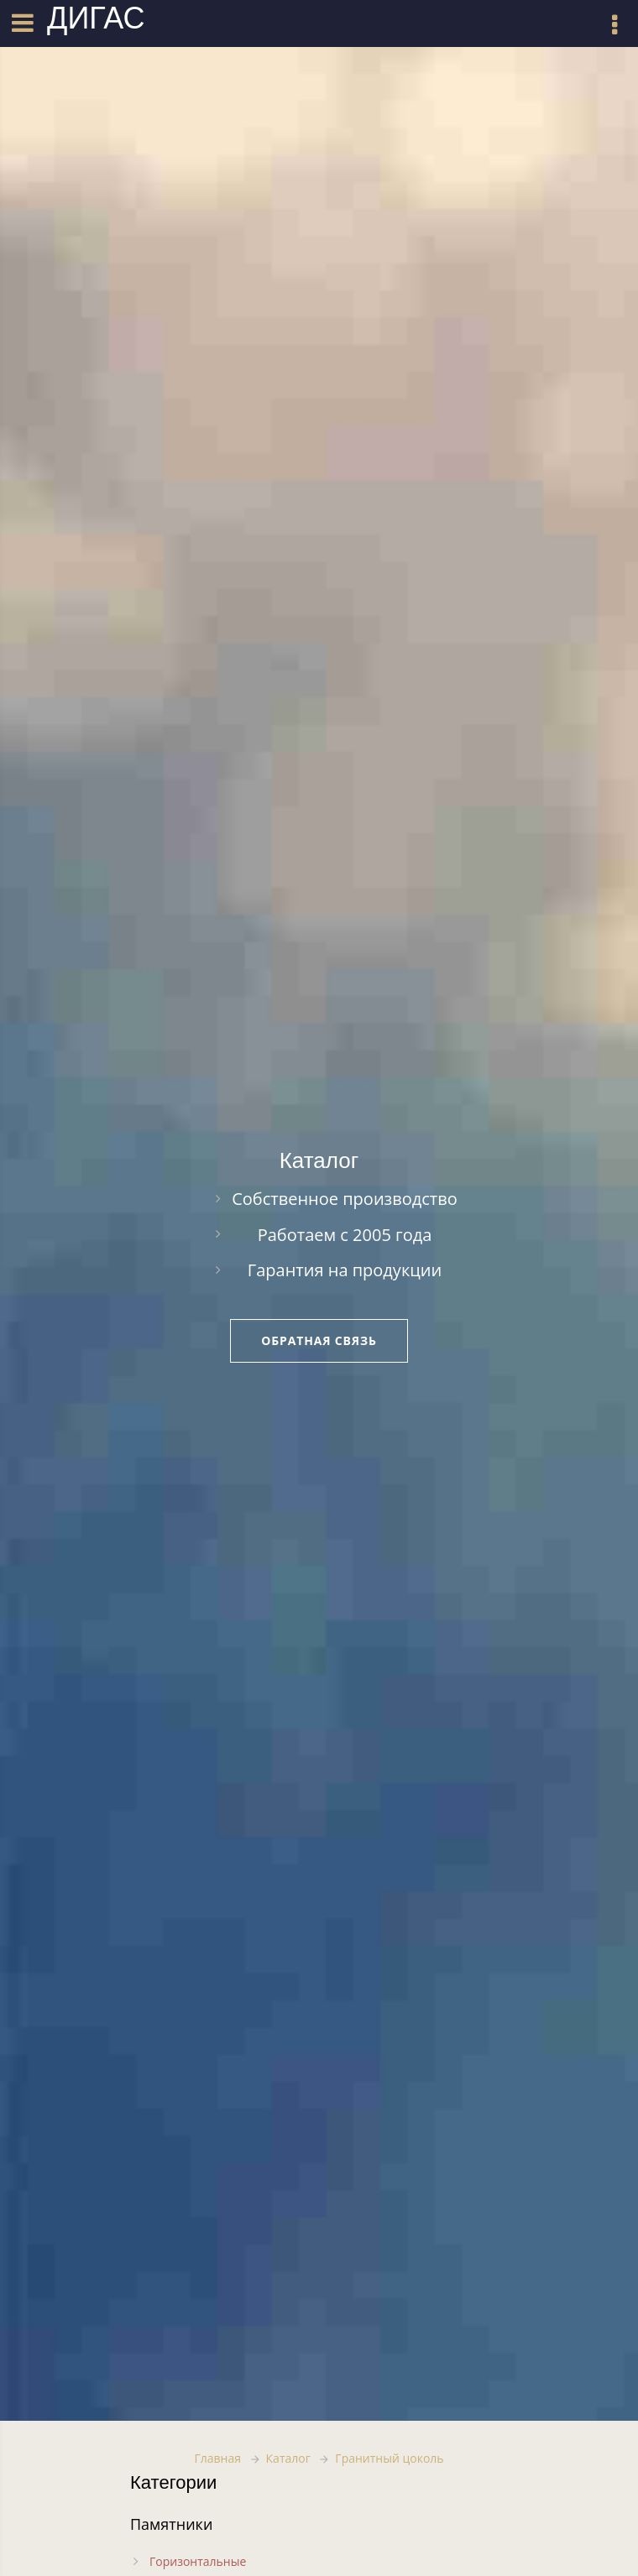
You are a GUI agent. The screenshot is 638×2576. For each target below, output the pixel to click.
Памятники (171, 2524)
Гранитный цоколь (389, 2458)
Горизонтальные (197, 2561)
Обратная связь (318, 1340)
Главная (217, 2458)
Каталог (288, 2458)
